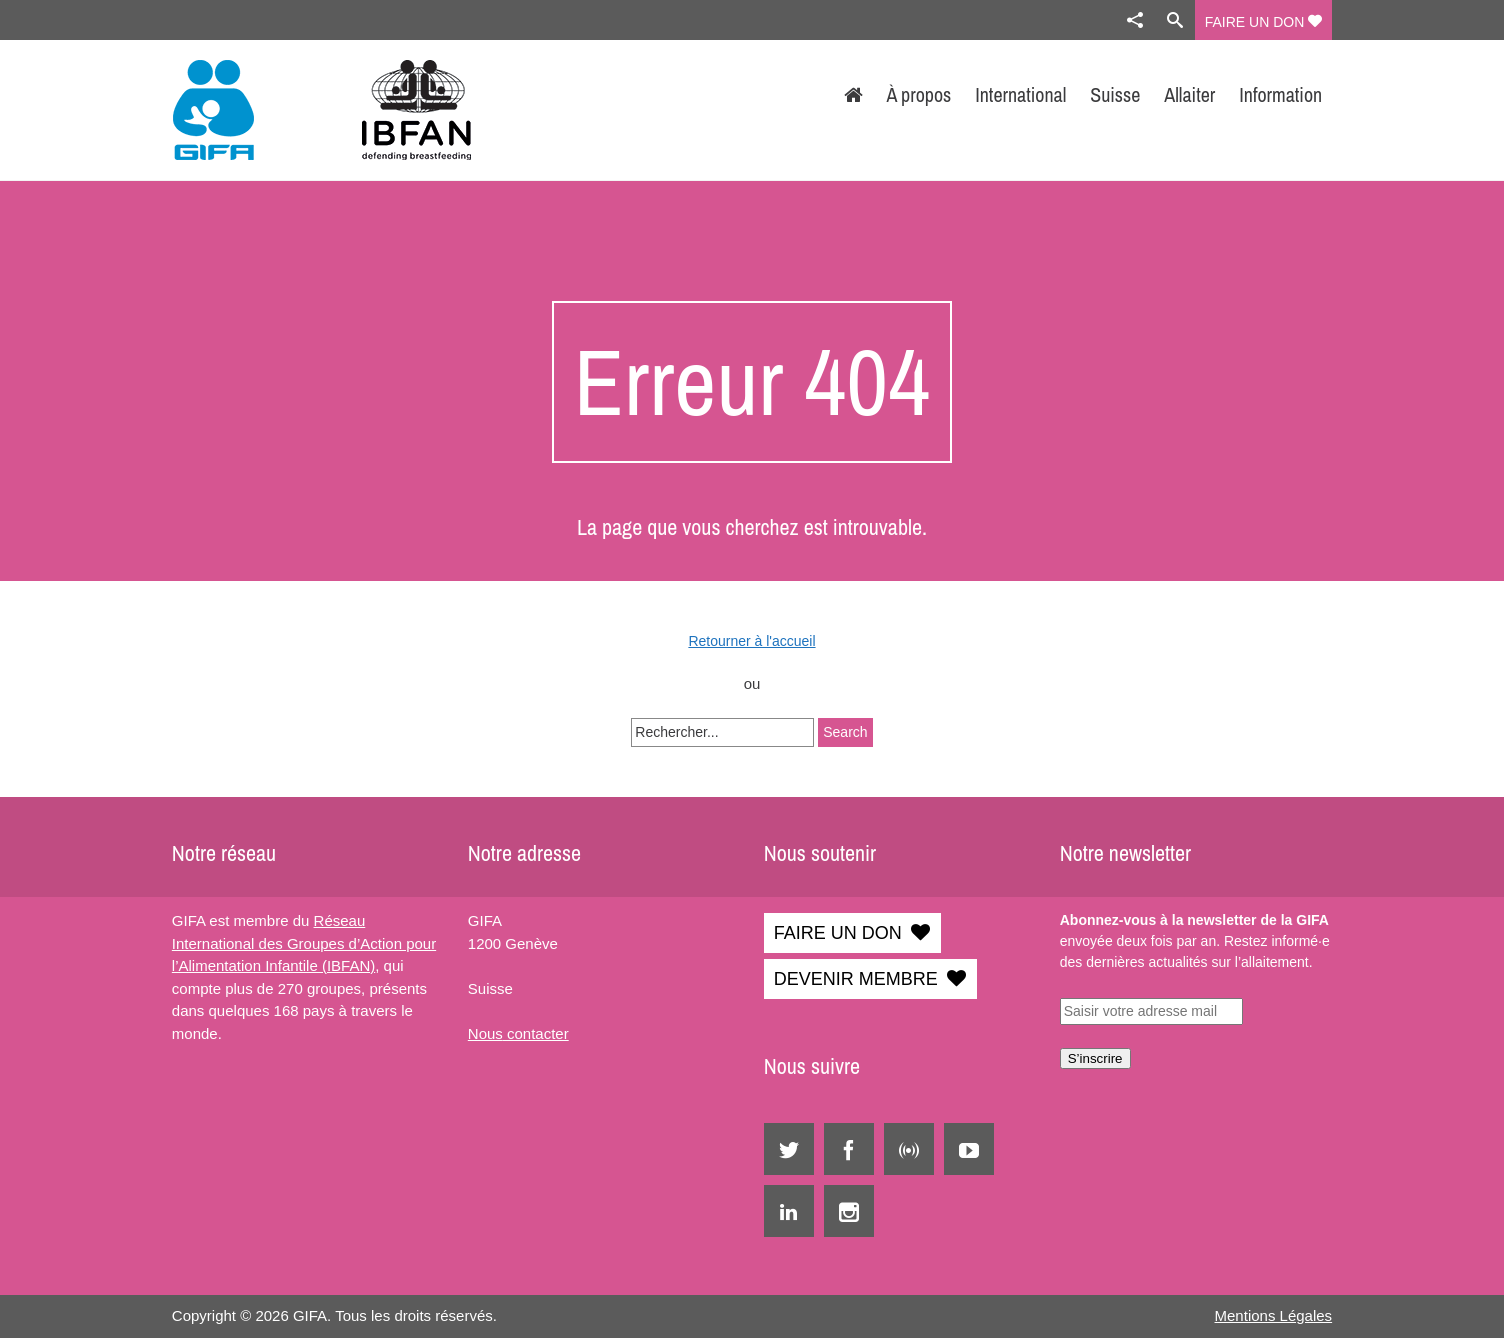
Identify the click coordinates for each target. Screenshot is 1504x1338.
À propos (919, 94)
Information (1280, 94)
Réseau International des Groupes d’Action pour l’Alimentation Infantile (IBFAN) (304, 943)
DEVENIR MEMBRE (856, 979)
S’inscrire (1095, 1058)
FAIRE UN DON (1263, 22)
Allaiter (1189, 94)
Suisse (1115, 94)
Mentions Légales (1274, 1315)
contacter (536, 1033)
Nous (485, 1033)
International (1020, 94)
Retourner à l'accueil (751, 641)
